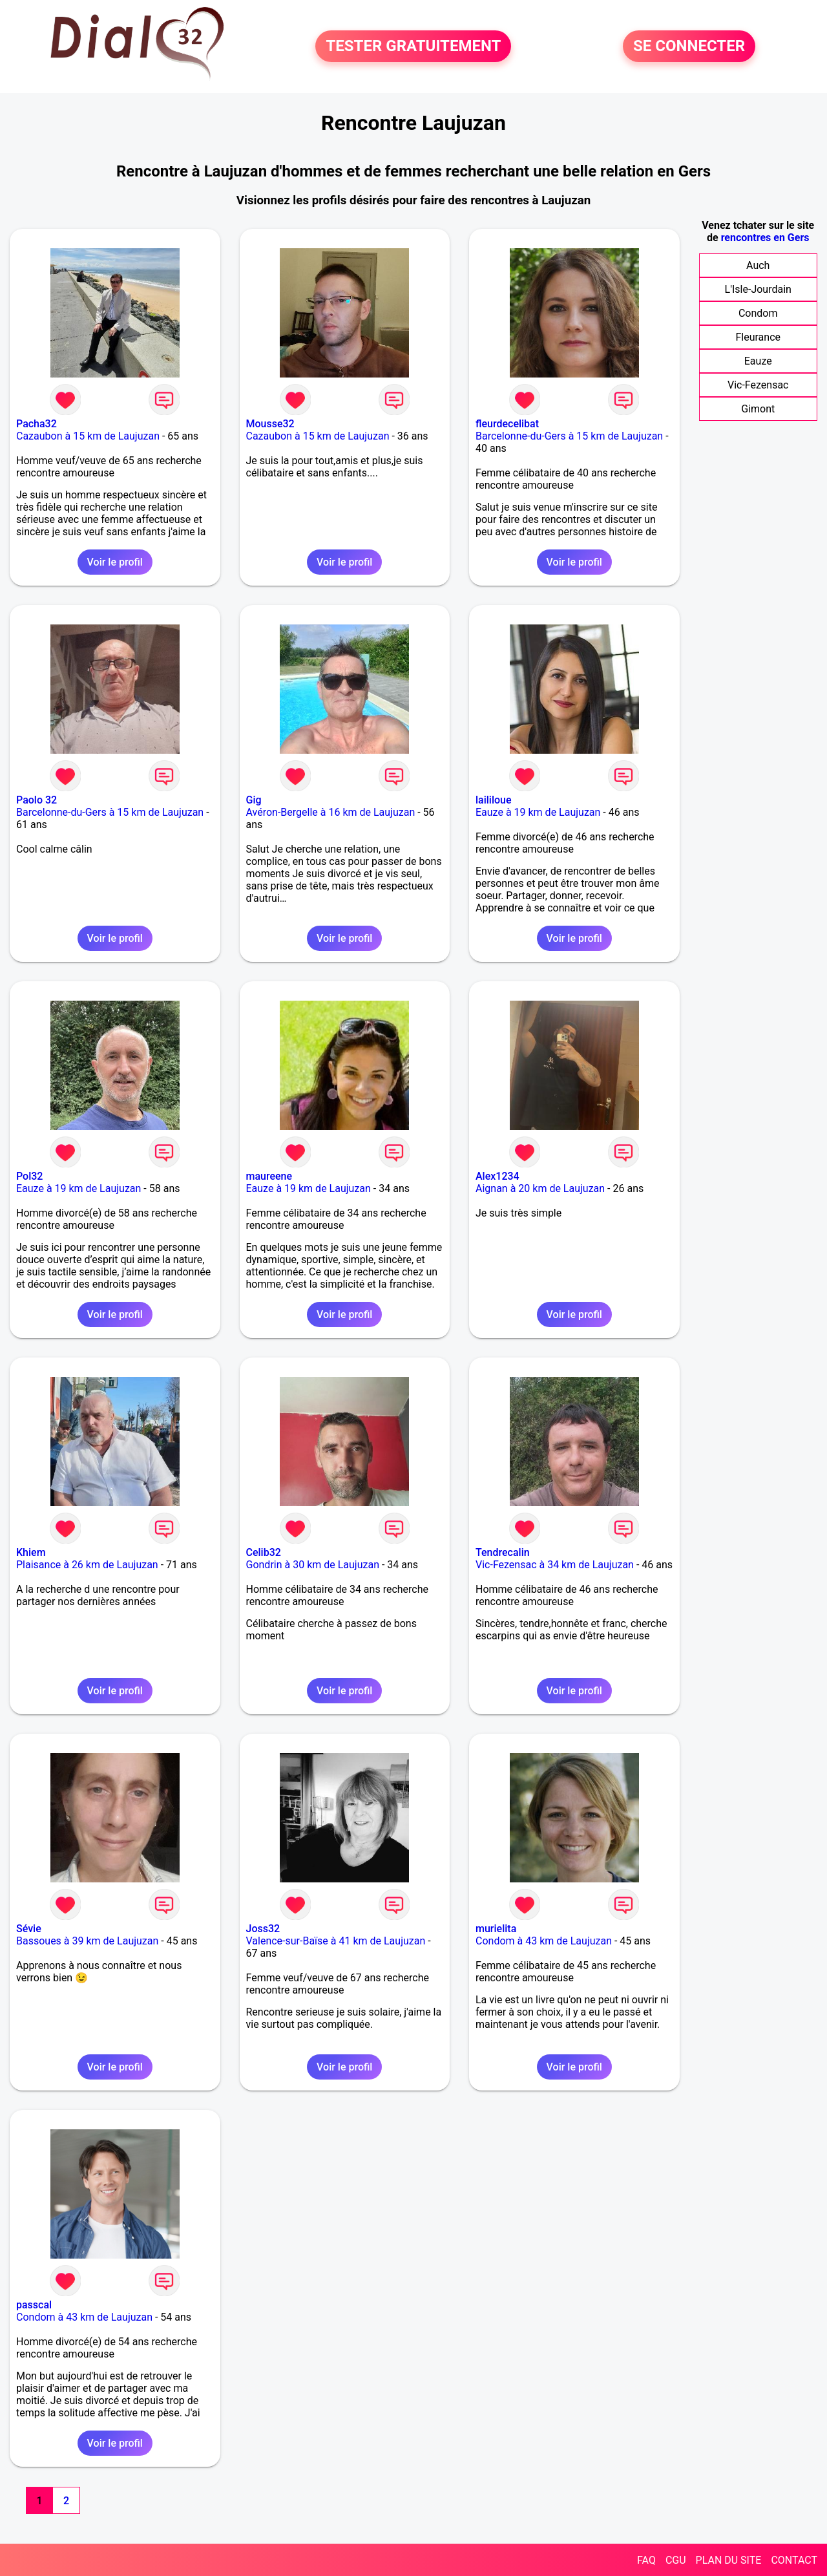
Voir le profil (115, 562)
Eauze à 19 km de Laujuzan (538, 812)
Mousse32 (270, 424)
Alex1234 (497, 1176)
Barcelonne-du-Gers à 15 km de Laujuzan (569, 436)
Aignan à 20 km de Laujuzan (540, 1188)
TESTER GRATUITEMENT (413, 46)
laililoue (494, 800)
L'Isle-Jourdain (758, 289)
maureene (269, 1176)
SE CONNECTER (689, 46)
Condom (758, 313)
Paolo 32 (36, 800)
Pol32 (29, 1176)
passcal (34, 2305)
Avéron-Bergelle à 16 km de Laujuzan (330, 812)
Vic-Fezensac (758, 385)
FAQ (646, 2560)
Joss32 (263, 1928)
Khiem (31, 1552)
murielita (496, 1928)
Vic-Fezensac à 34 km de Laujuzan (555, 1565)
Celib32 (263, 1552)
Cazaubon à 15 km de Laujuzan (88, 436)
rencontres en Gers (765, 237)
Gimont (758, 409)
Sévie (28, 1928)
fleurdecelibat (507, 424)
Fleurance (757, 337)
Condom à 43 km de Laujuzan (544, 1941)
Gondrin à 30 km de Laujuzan (312, 1565)
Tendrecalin (503, 1552)
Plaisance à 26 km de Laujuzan (87, 1565)
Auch (757, 265)
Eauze (758, 361)
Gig (254, 800)
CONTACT (794, 2560)
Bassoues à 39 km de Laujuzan (87, 1941)
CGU (675, 2560)
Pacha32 (36, 424)
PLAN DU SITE (729, 2560)
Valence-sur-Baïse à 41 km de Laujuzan (336, 1941)
